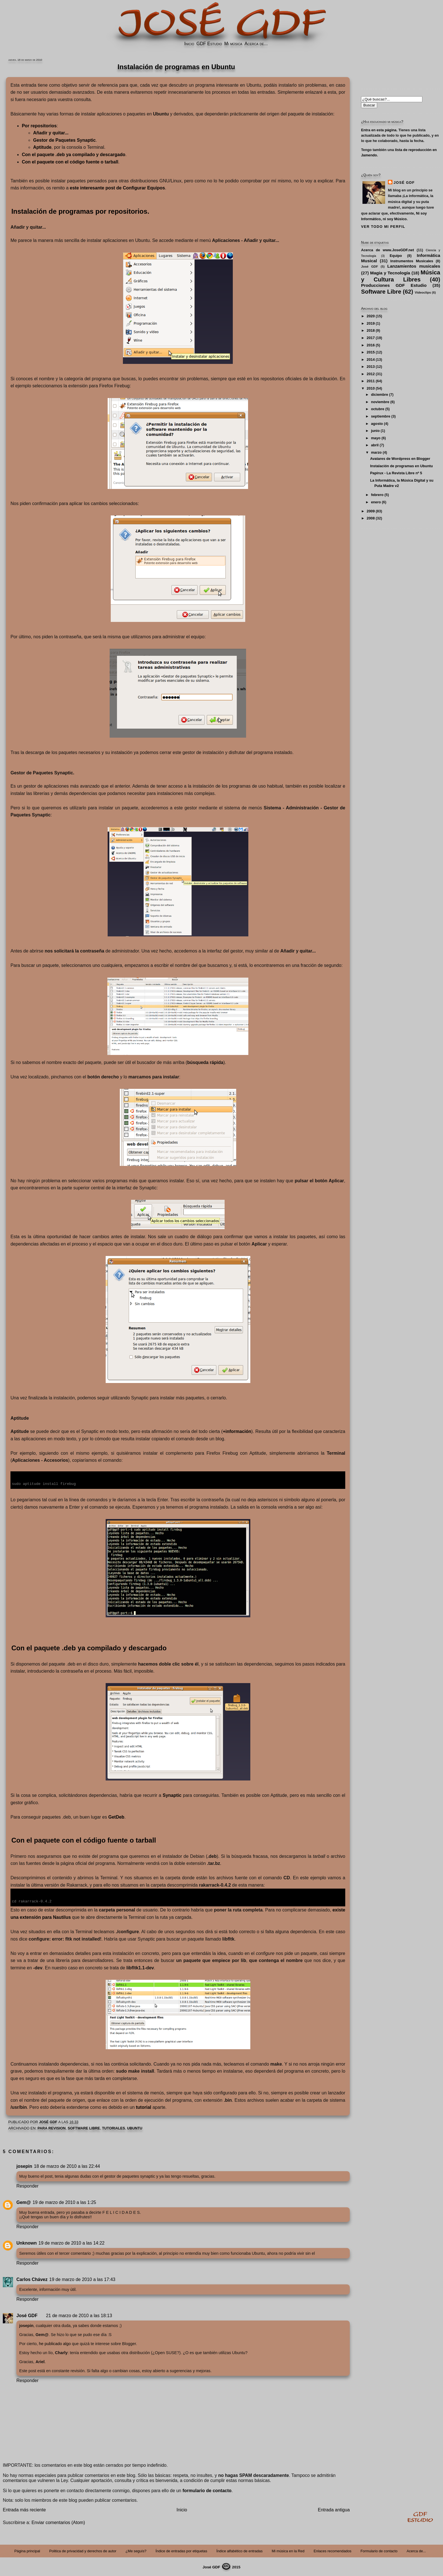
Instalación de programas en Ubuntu (401, 466)
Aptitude (42, 147)
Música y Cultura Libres (400, 276)
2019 (371, 323)
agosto (377, 423)
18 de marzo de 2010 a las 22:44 (67, 2165)
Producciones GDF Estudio (394, 285)
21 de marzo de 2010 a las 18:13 (79, 2315)
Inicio (189, 43)
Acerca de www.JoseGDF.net (387, 250)
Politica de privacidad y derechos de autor (82, 2550)
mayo (375, 438)
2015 (371, 352)
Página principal (27, 2550)
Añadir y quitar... (50, 132)
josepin (24, 2165)
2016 (371, 345)
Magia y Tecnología (390, 272)
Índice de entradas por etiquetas (181, 2550)
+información (237, 1431)
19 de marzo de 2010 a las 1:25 (64, 2201)
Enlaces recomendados (332, 2550)
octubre (377, 409)
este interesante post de (117, 187)
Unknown (26, 2242)
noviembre (380, 402)
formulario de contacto (207, 2490)
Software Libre (84, 2127)
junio (375, 431)
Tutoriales (113, 2127)
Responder (27, 2185)
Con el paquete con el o (70, 162)
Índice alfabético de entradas (239, 2550)
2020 (371, 316)
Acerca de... (256, 43)
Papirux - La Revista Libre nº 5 (396, 473)
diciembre (379, 394)
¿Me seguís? (135, 2550)
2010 (371, 388)
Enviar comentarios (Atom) (58, 2522)
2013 (371, 366)
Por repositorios (39, 125)
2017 (371, 338)
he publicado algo (55, 2343)
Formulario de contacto (379, 2550)
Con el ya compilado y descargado (73, 154)
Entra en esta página (378, 130)
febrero (377, 495)
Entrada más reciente (24, 2509)
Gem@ (23, 2201)
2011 (371, 381)
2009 (371, 511)
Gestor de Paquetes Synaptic (64, 140)
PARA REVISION (52, 2127)
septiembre (380, 416)
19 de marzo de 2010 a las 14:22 (71, 2242)
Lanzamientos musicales (413, 266)
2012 (371, 374)
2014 (371, 359)
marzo (376, 452)
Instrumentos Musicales (411, 261)
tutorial (143, 2106)
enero (376, 502)
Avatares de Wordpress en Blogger (400, 458)
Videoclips (423, 292)
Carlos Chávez (31, 2278)
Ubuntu (134, 2127)
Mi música (233, 43)
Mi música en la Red (288, 2550)
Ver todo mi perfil (383, 226)
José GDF (27, 2315)
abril (375, 445)
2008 (371, 518)
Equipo (396, 256)
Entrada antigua (334, 2509)
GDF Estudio (209, 43)
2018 (371, 330)
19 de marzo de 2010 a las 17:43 (82, 2278)
